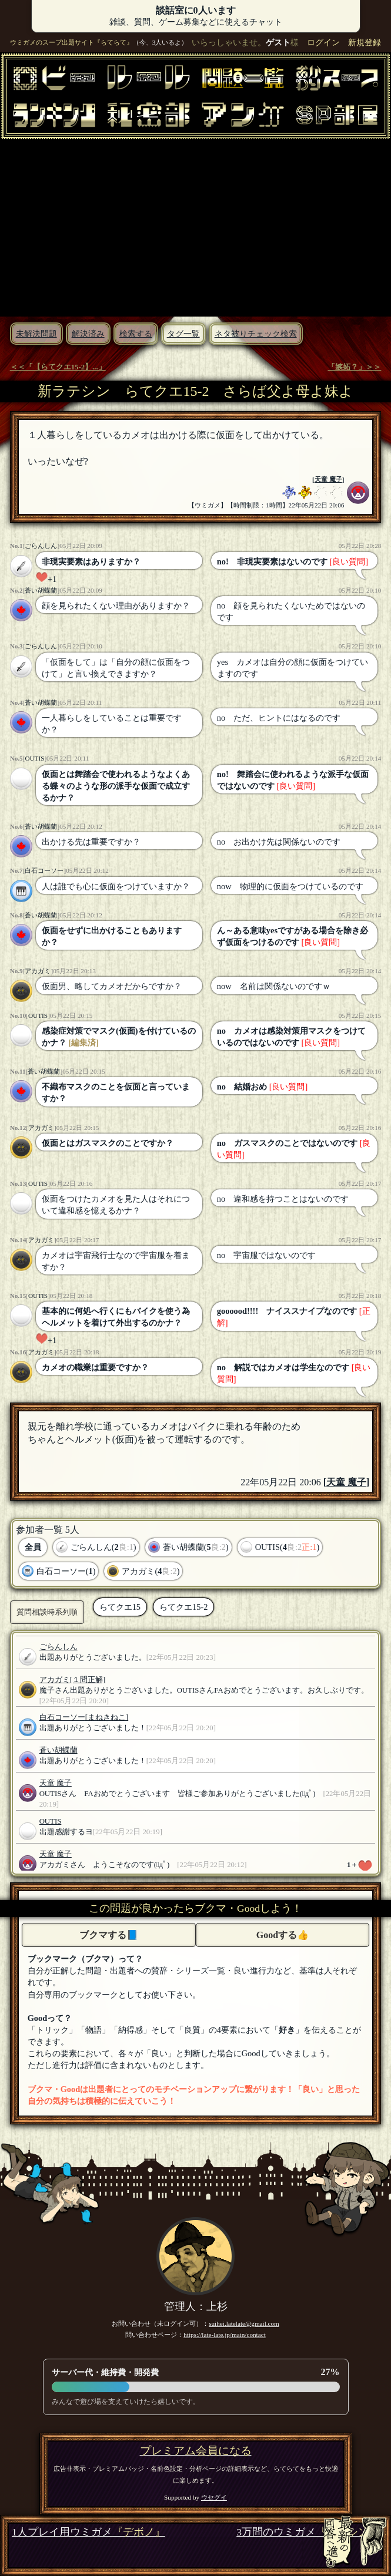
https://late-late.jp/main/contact (224, 2334)
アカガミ (38, 970)
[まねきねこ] (107, 1717)
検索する (135, 333)
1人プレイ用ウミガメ (88, 2532)
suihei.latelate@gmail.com (244, 2323)
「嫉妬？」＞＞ (354, 367)
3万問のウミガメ (307, 2532)
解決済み (88, 333)
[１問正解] (88, 1680)
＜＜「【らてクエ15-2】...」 (58, 367)
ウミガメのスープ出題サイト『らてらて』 (71, 42)
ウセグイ (214, 2497)
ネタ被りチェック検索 (256, 333)
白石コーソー (44, 870)
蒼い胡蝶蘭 (41, 590)
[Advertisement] (195, 227)
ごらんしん (41, 545)
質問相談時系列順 (47, 1612)
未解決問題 (36, 333)
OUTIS (34, 758)
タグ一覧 (183, 333)
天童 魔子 (328, 479)
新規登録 (364, 42)
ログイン (323, 42)
